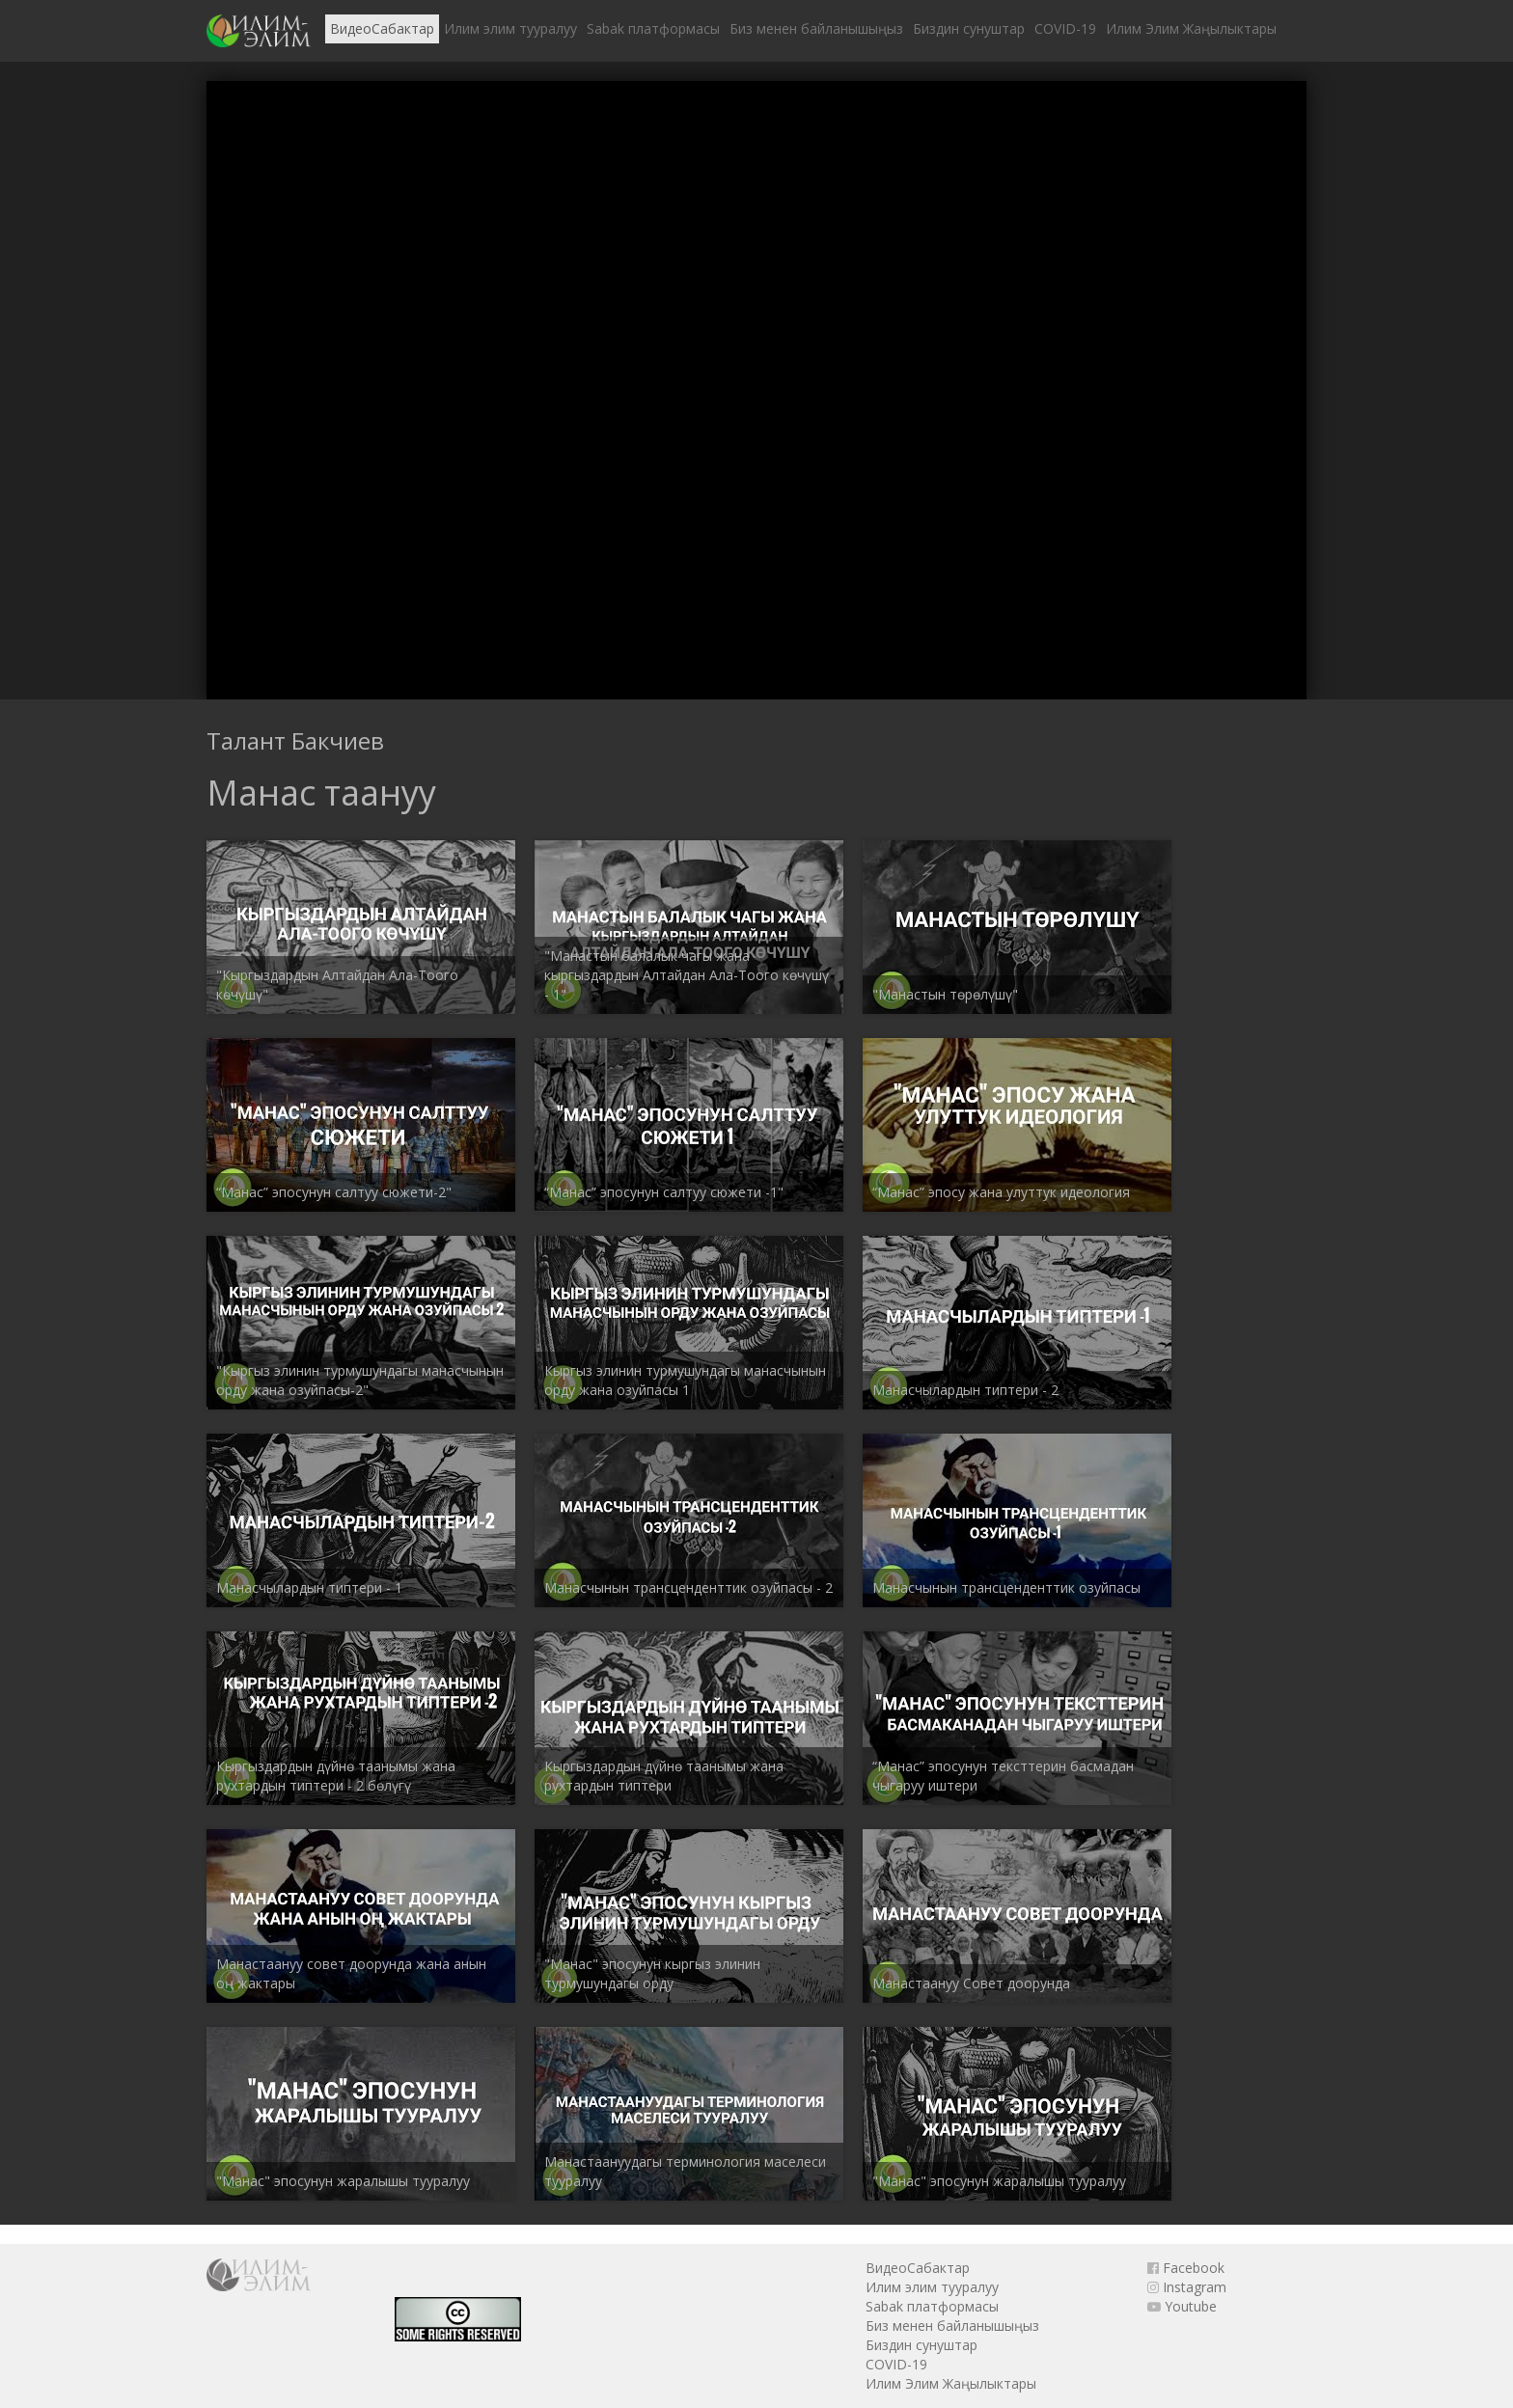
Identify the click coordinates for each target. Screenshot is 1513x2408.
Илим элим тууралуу (510, 28)
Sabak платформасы (653, 28)
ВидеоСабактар (382, 28)
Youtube (1182, 2306)
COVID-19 (1065, 28)
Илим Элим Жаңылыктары (1191, 28)
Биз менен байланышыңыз (816, 28)
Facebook (1185, 2267)
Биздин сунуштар (969, 28)
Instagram (1186, 2287)
